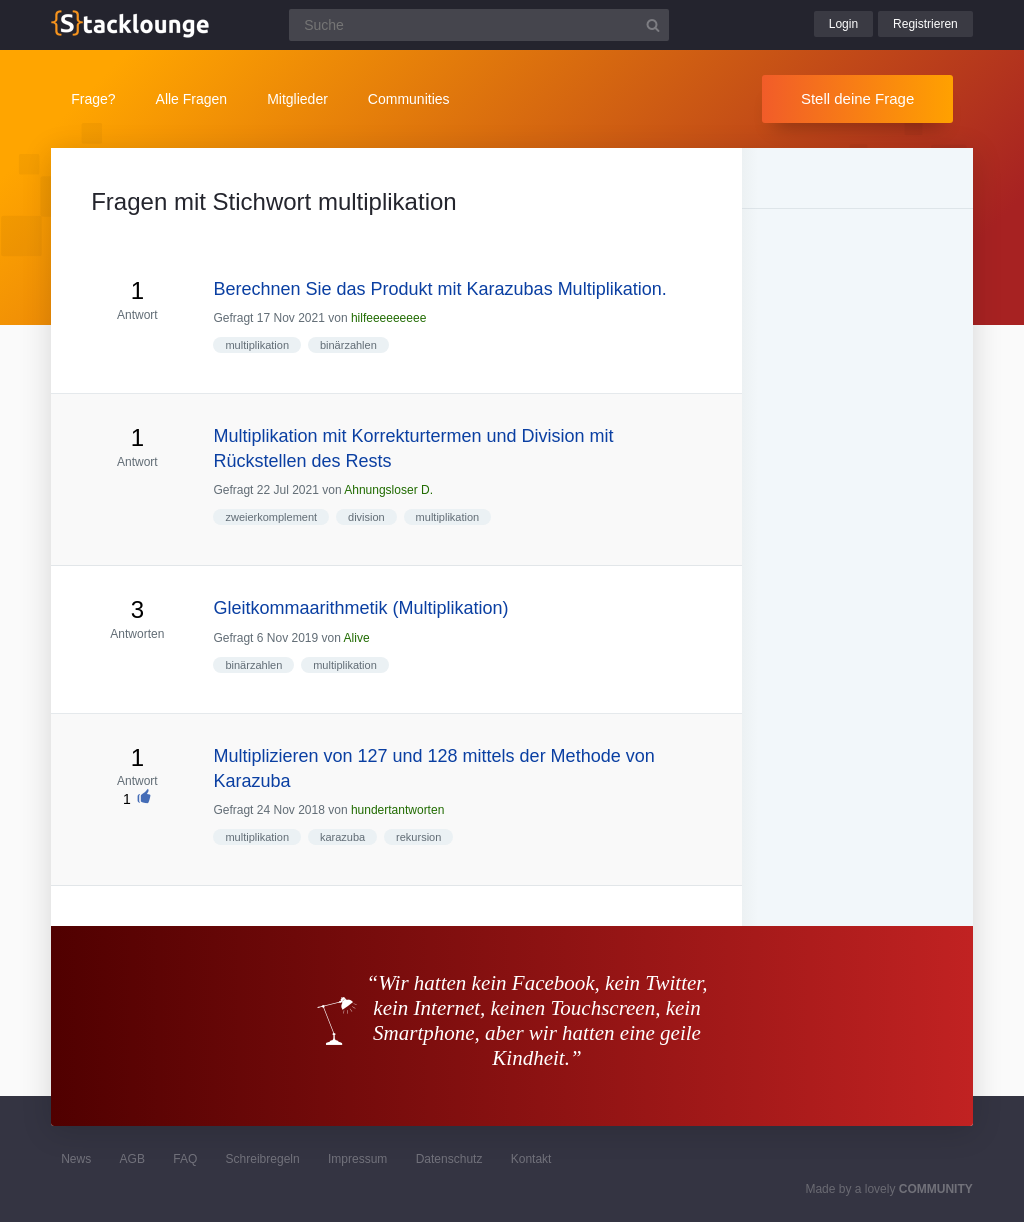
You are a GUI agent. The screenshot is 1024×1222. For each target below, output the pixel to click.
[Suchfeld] (479, 25)
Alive (357, 638)
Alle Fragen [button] (192, 99)
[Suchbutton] (653, 25)
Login (843, 24)
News (76, 1159)
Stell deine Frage (857, 98)
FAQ (185, 1159)
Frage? (93, 99)
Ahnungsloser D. (388, 490)
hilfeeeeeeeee (388, 318)
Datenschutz (449, 1159)
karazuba (342, 837)
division (366, 517)
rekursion (418, 837)
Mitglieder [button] (297, 99)
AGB (132, 1159)
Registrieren (925, 24)
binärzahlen (348, 345)
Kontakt (531, 1159)
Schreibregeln (263, 1159)
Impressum (357, 1159)
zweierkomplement (271, 517)
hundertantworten (397, 810)
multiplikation (257, 345)
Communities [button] (409, 99)
